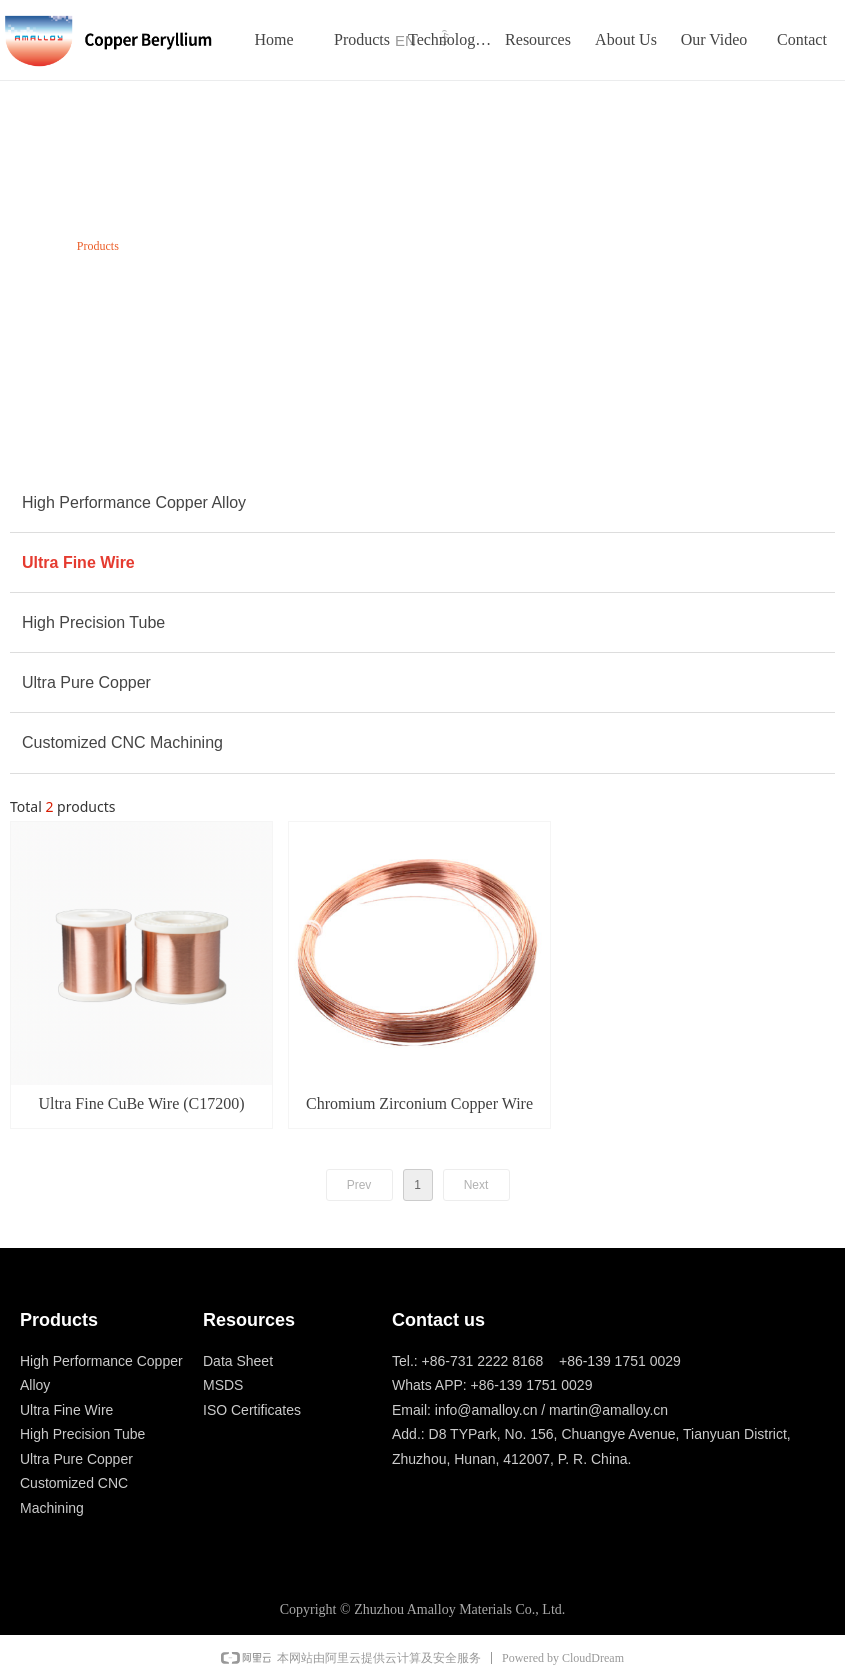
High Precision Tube (93, 622)
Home (34, 246)
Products (98, 246)
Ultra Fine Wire (78, 562)
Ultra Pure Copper (86, 682)
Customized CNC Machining (122, 742)
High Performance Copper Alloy (134, 502)
